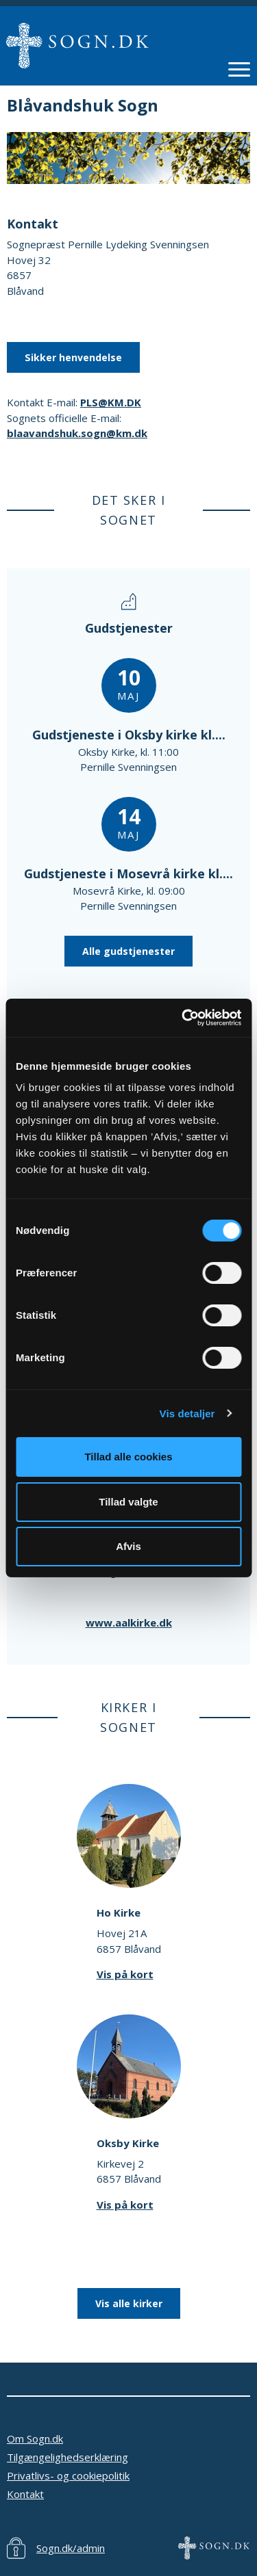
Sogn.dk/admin (70, 2548)
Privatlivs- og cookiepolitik (68, 2475)
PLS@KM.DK (110, 402)
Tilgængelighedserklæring (67, 2457)
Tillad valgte (128, 1502)
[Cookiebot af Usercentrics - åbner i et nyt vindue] (183, 1018)
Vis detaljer (187, 1413)
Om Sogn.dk (35, 2438)
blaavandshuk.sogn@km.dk (77, 433)
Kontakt (25, 2494)
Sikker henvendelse (73, 357)
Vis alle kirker (128, 2303)
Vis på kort (125, 1974)
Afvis (128, 1546)
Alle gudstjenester (128, 951)
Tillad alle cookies (128, 1456)
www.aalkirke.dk (129, 1622)
